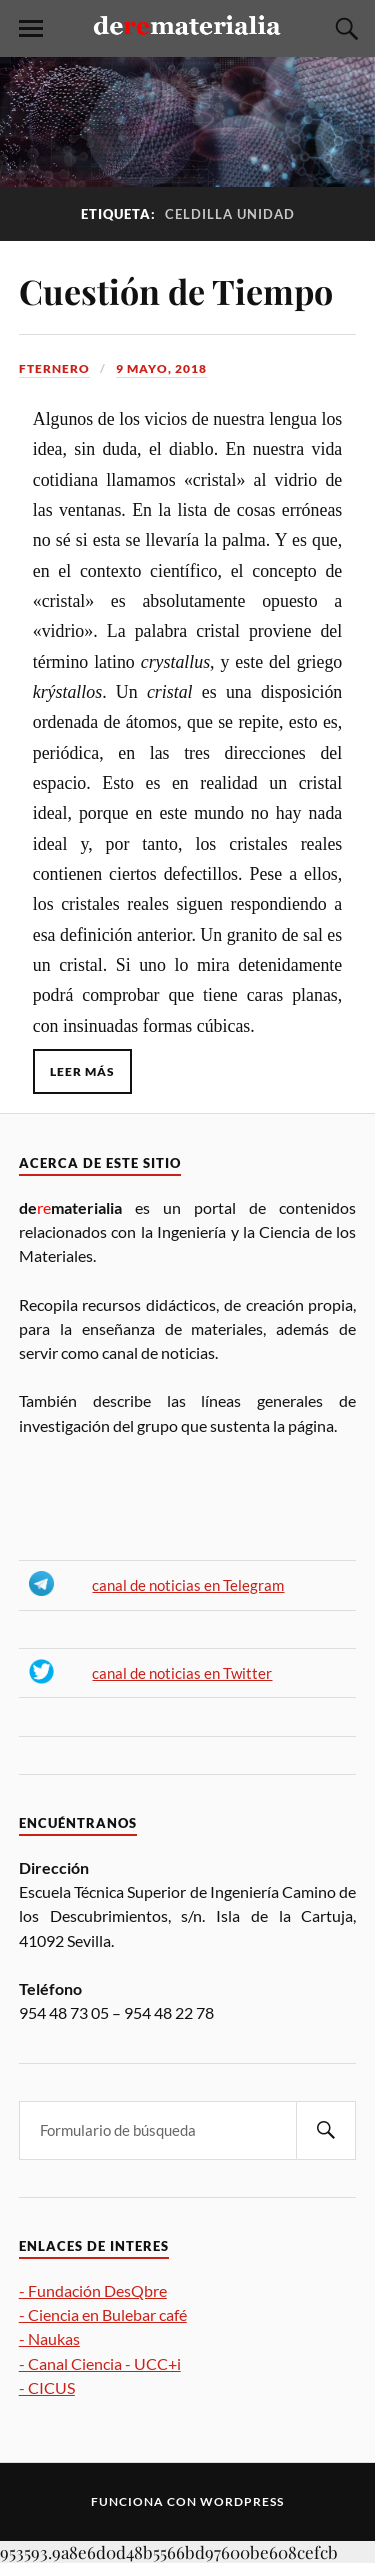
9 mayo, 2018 (161, 368)
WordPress (242, 2501)
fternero (54, 368)
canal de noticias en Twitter (182, 1673)
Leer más (82, 1071)
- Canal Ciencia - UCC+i (100, 2363)
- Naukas (49, 2338)
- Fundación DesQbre (93, 2290)
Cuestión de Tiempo (176, 291)
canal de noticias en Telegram (188, 1585)
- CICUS (47, 2387)
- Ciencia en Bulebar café (103, 2314)
